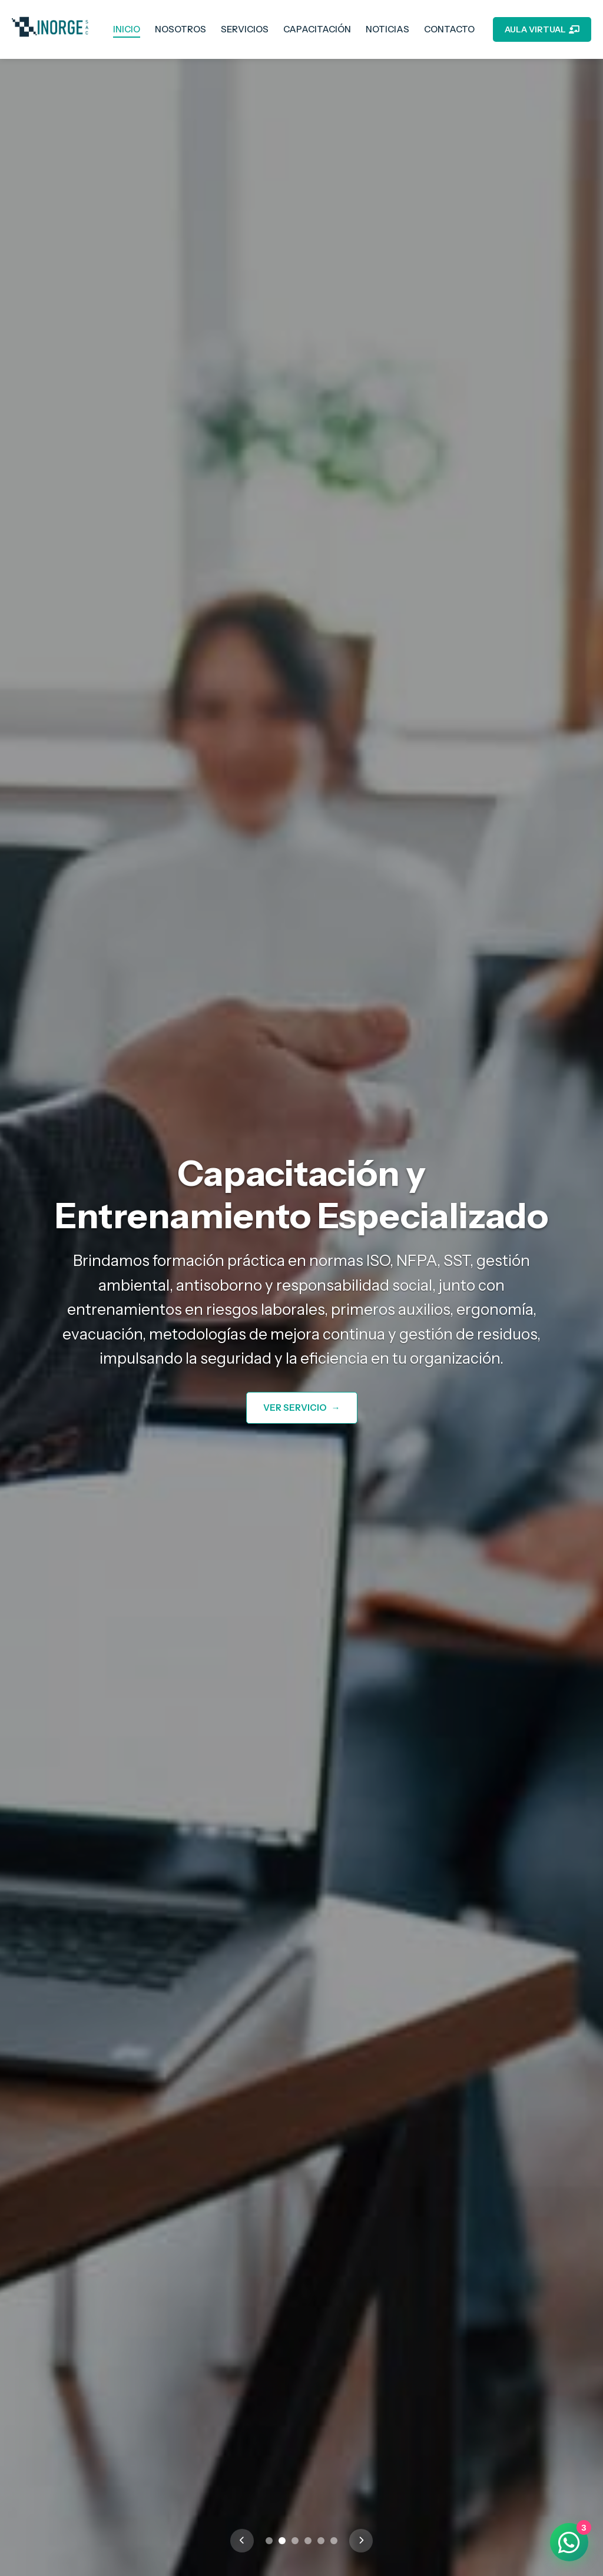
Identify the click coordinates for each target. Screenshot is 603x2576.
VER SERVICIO (301, 1408)
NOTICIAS (387, 29)
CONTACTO (449, 29)
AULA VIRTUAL (542, 29)
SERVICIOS (245, 29)
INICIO (126, 29)
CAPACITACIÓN (317, 29)
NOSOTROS (180, 29)
